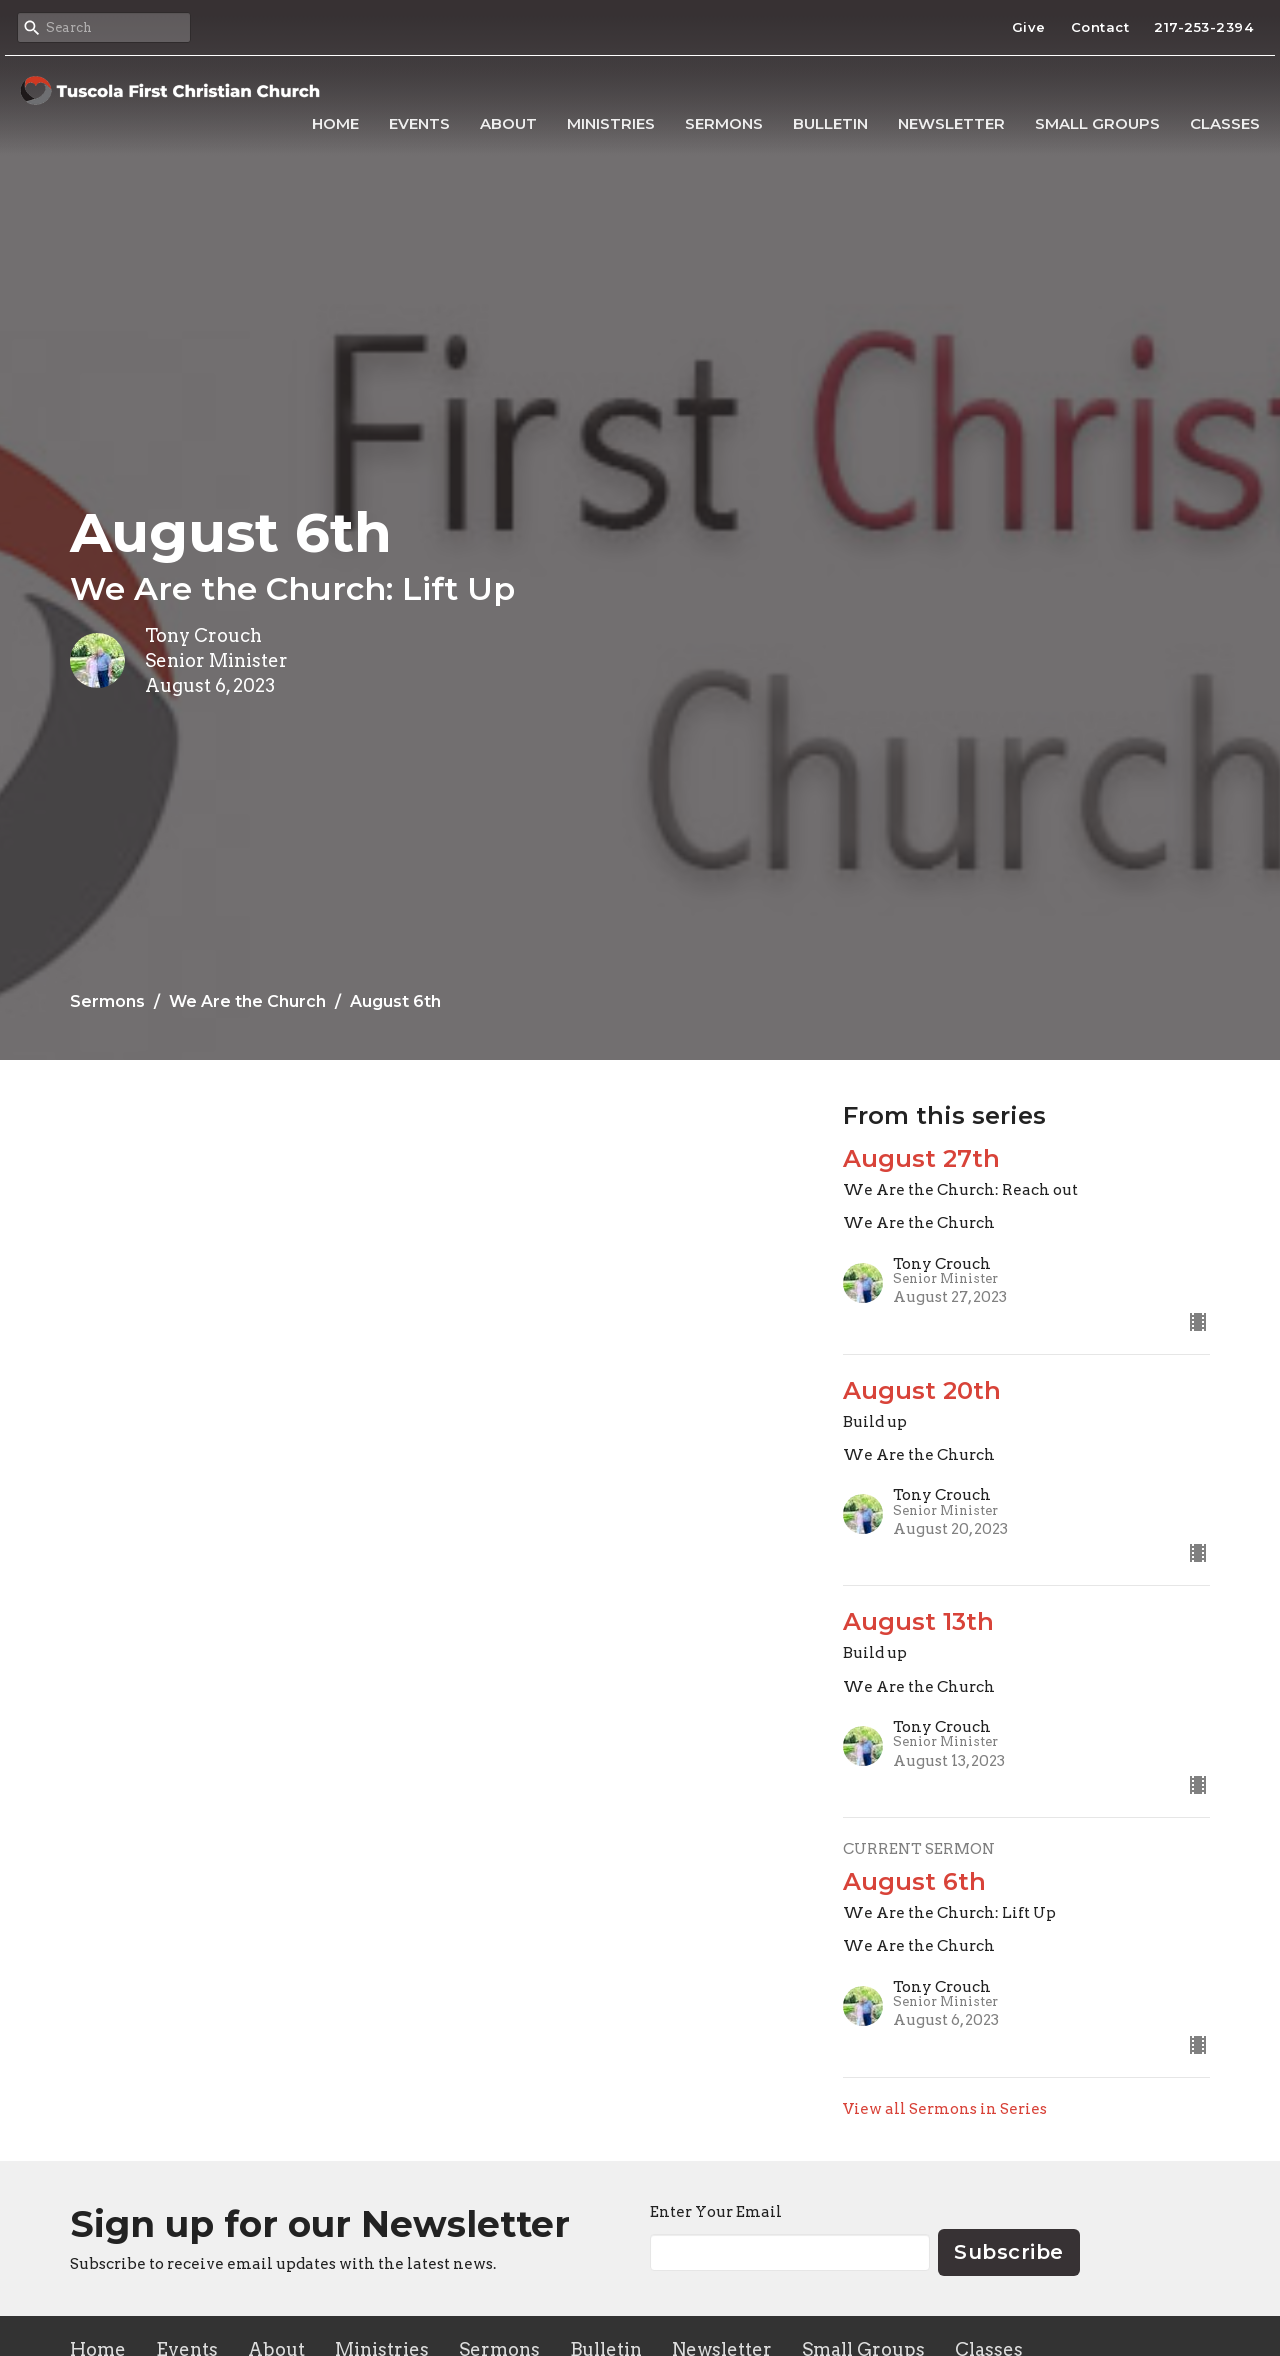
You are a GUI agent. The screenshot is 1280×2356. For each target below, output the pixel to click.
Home (335, 123)
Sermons (724, 123)
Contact (1100, 27)
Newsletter (951, 123)
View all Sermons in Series (945, 2109)
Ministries (611, 123)
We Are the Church (247, 1001)
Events (419, 123)
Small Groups (1097, 123)
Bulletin (830, 123)
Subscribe (1009, 2252)
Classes (1225, 123)
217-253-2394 (1203, 27)
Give (1029, 27)
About (508, 123)
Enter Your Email (716, 2212)
